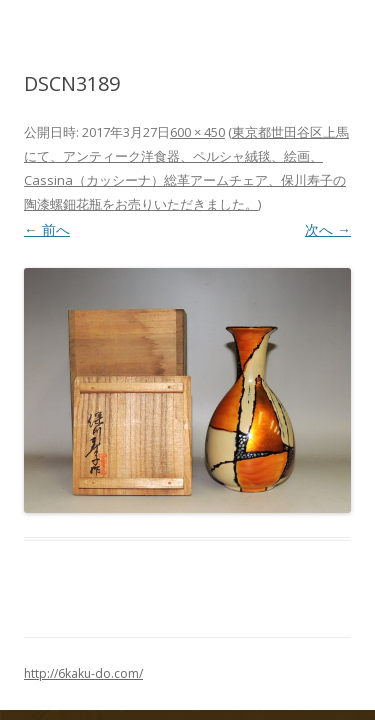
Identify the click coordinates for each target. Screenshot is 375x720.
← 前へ (47, 229)
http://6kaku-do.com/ (83, 673)
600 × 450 (197, 132)
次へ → (328, 229)
